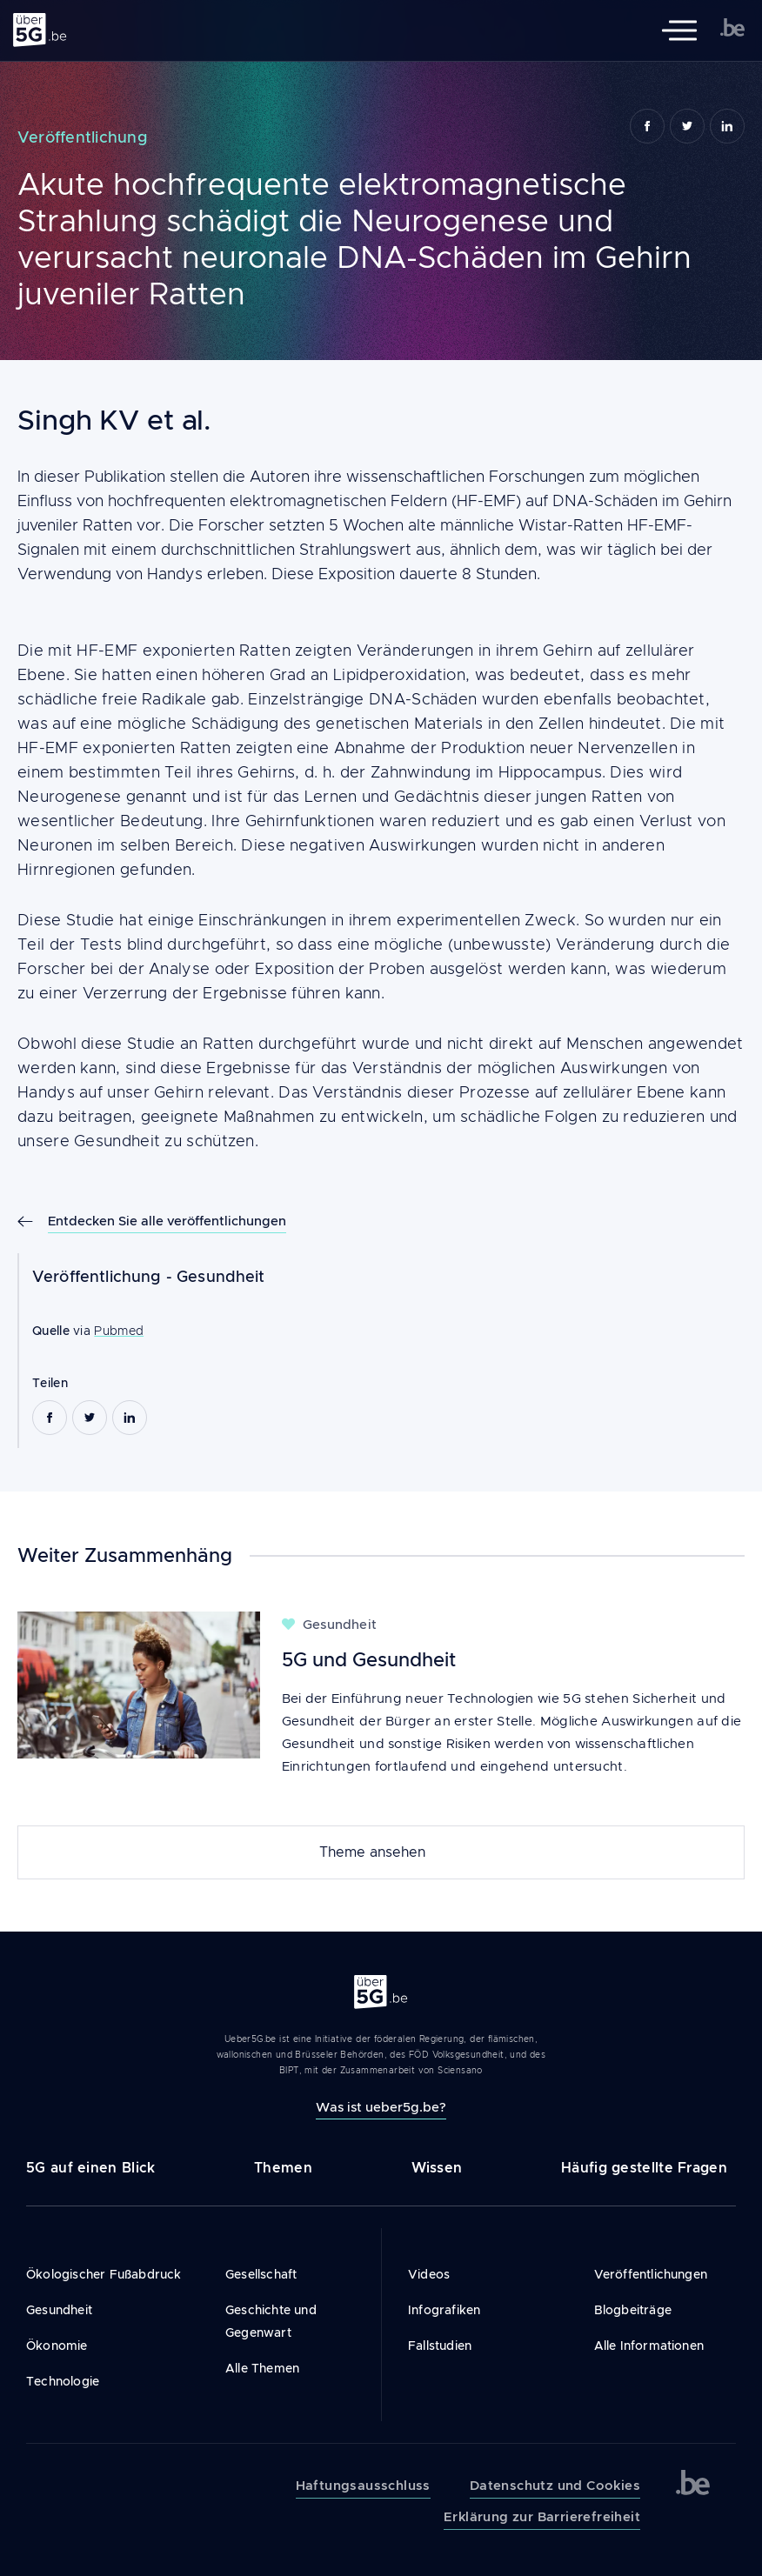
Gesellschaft (261, 2274)
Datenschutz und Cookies (555, 2485)
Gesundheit (221, 1276)
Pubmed (119, 1330)
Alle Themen (262, 2368)
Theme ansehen (372, 1852)
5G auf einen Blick (90, 2168)
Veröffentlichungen (651, 2274)
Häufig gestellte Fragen (644, 2168)
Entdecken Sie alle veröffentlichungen (167, 1220)
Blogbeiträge (633, 2310)
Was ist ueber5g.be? (381, 2107)
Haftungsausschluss (363, 2485)
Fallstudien (439, 2345)
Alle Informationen (649, 2345)
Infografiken (444, 2310)
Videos (429, 2274)
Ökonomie (57, 2345)
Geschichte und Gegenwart (271, 2321)
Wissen (437, 2168)
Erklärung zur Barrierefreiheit (542, 2517)
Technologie (62, 2381)
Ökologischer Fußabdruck (104, 2274)
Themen (283, 2168)
